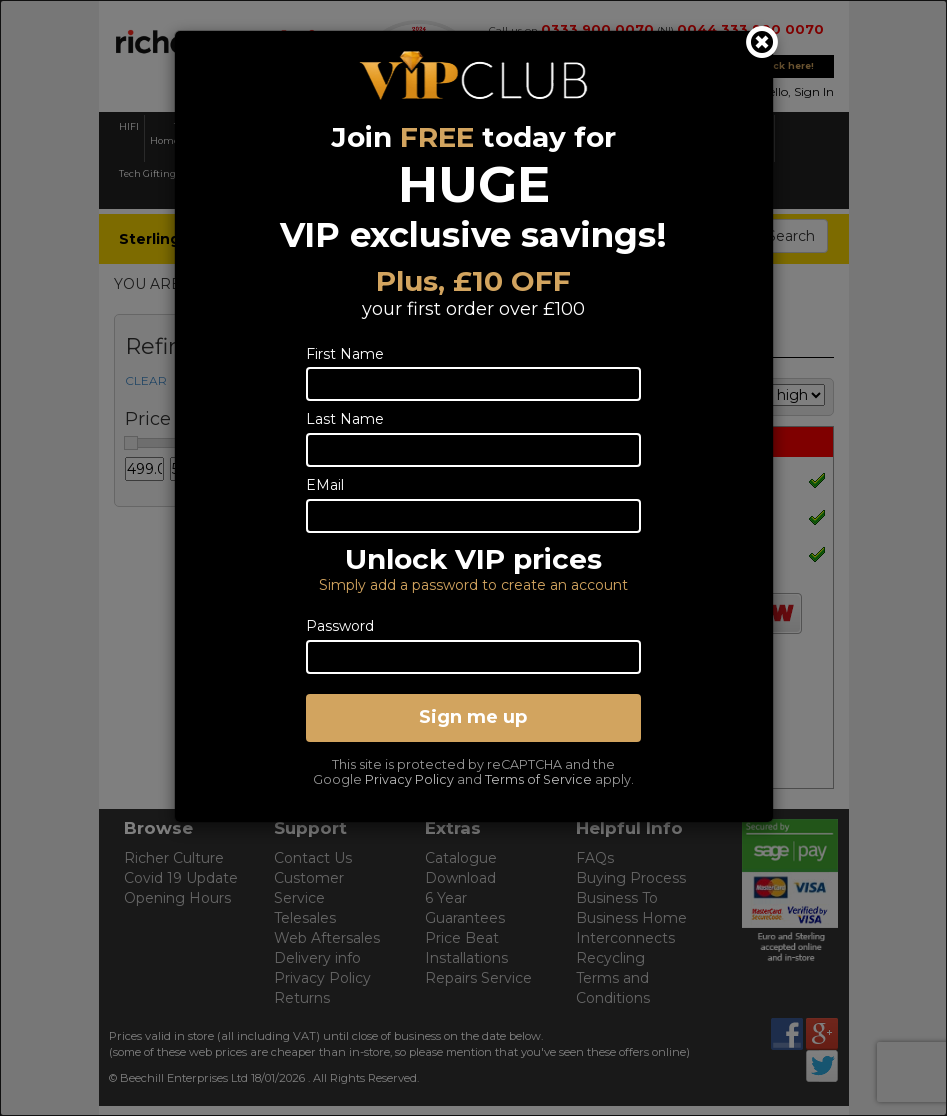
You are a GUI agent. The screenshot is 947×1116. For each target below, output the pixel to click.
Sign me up (473, 717)
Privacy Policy (409, 779)
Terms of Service (538, 779)
